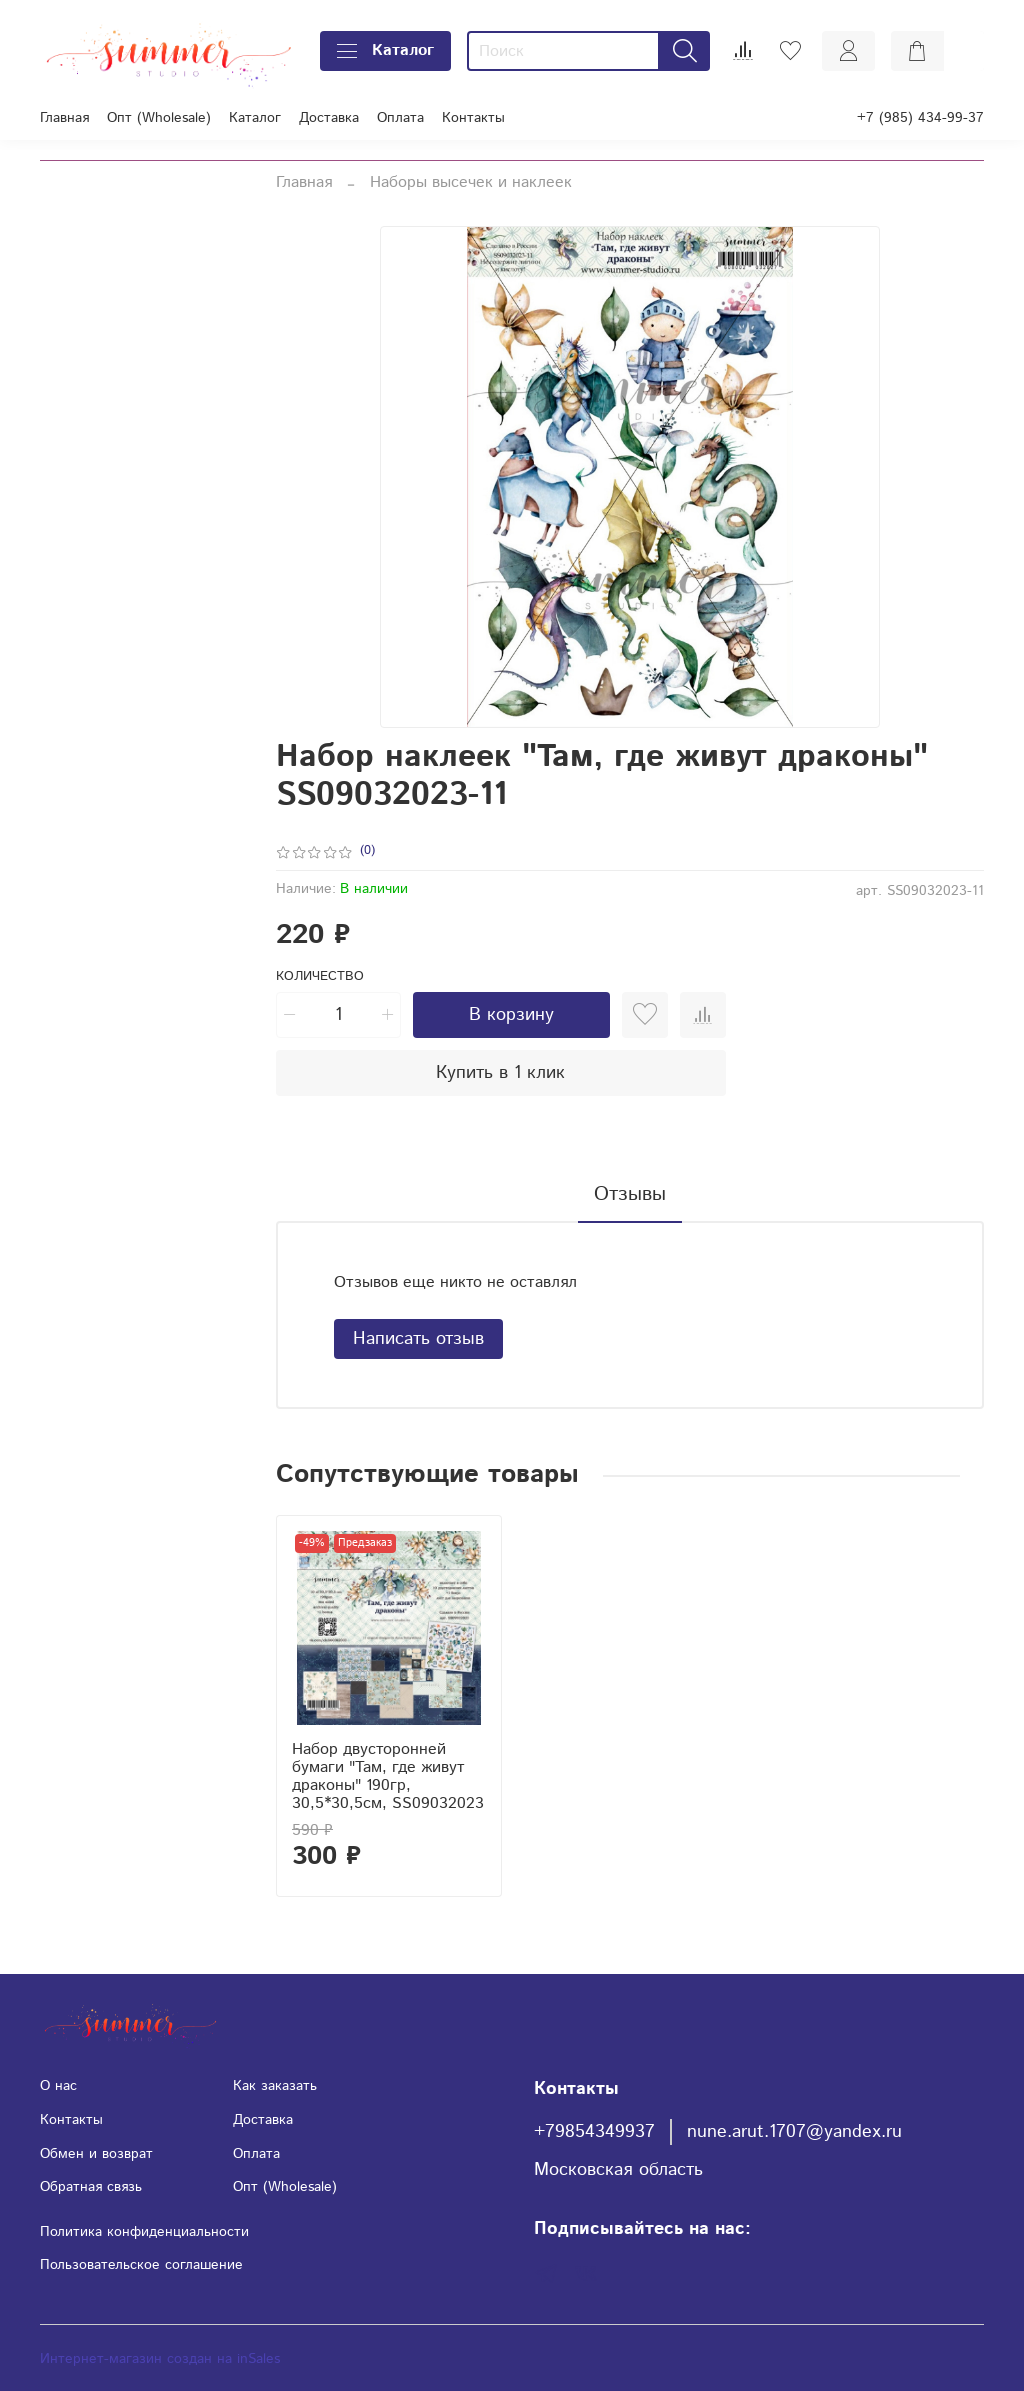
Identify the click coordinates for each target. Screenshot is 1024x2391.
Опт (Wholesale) (159, 118)
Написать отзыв (418, 1339)
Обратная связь (91, 2187)
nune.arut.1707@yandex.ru (794, 2132)
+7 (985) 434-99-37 (920, 118)
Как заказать (275, 2086)
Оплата (400, 118)
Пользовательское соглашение (141, 2265)
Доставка (329, 118)
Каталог (385, 50)
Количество (320, 977)
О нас (58, 2086)
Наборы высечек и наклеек (471, 182)
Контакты (473, 118)
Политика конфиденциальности (144, 2232)
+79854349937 (594, 2132)
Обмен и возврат (96, 2154)
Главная (64, 118)
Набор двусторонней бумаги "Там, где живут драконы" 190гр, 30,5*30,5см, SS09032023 (388, 1776)
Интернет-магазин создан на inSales (160, 2359)
